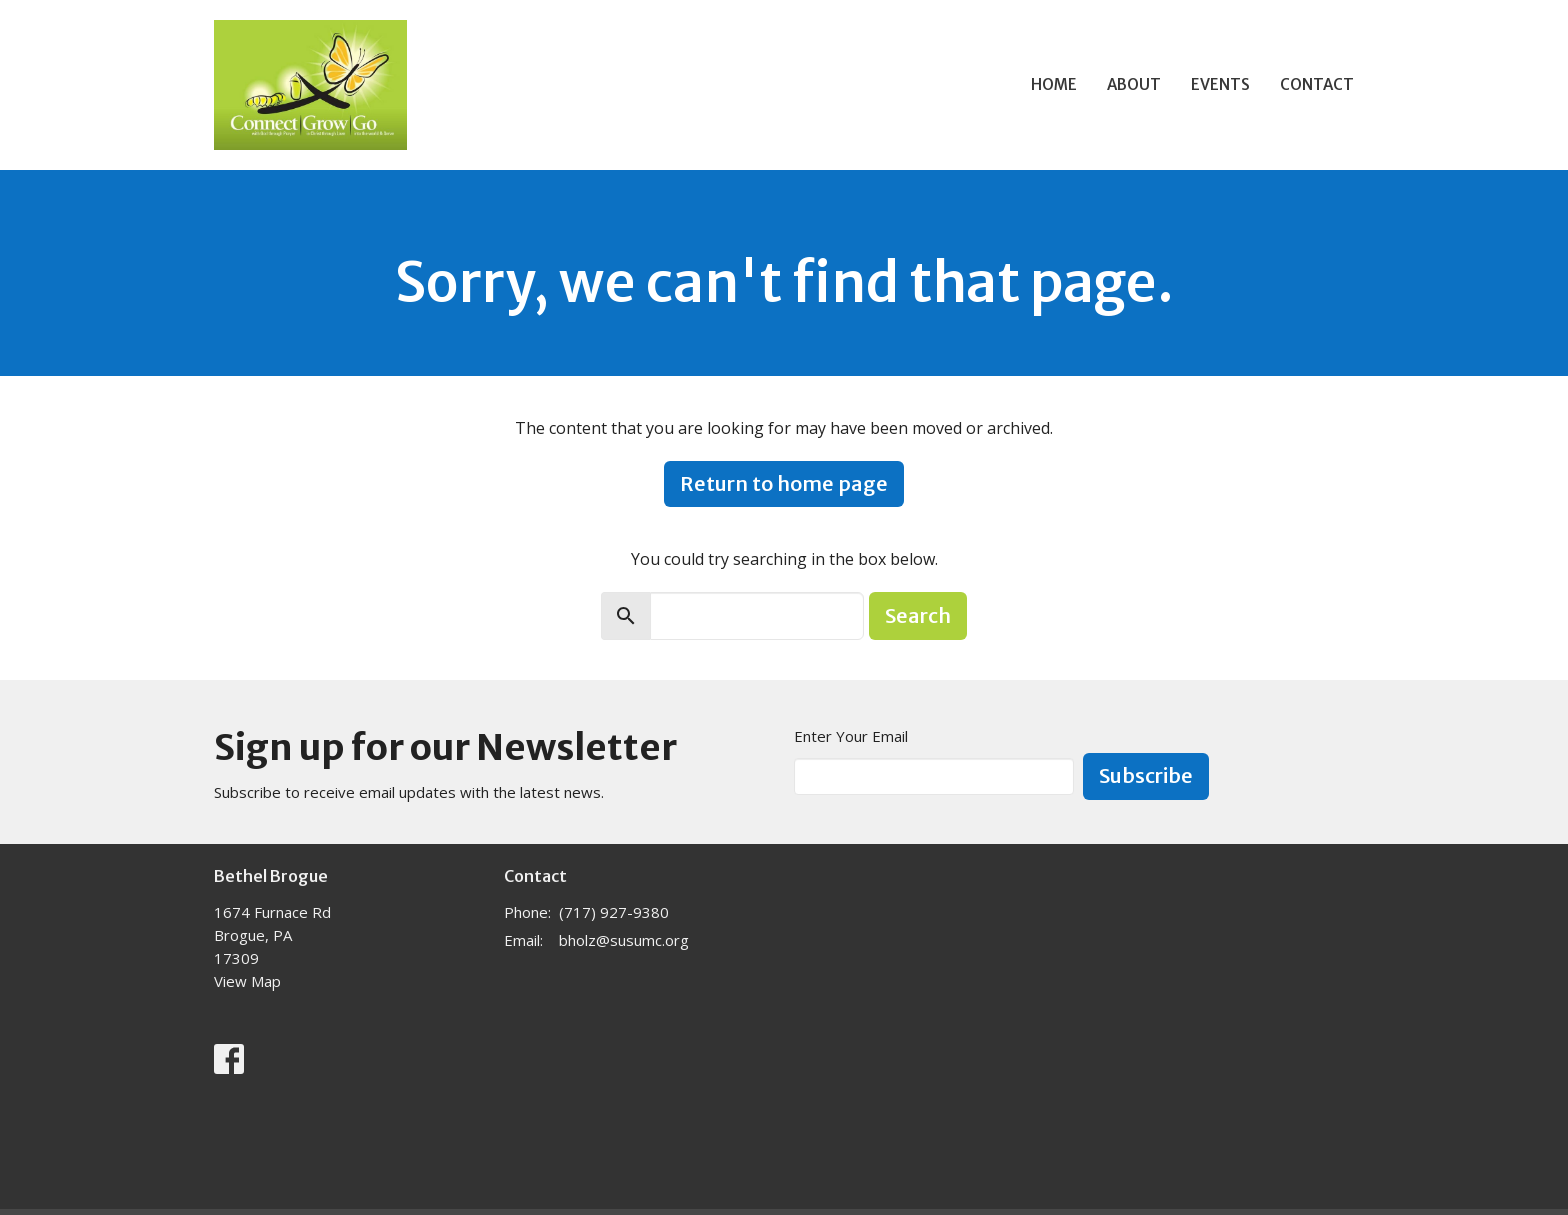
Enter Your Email (851, 736)
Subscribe (1146, 775)
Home (1054, 84)
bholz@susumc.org (624, 940)
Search (918, 615)
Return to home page (784, 483)
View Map (247, 981)
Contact (1317, 84)
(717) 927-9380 (614, 912)
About (1134, 84)
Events (1220, 84)
